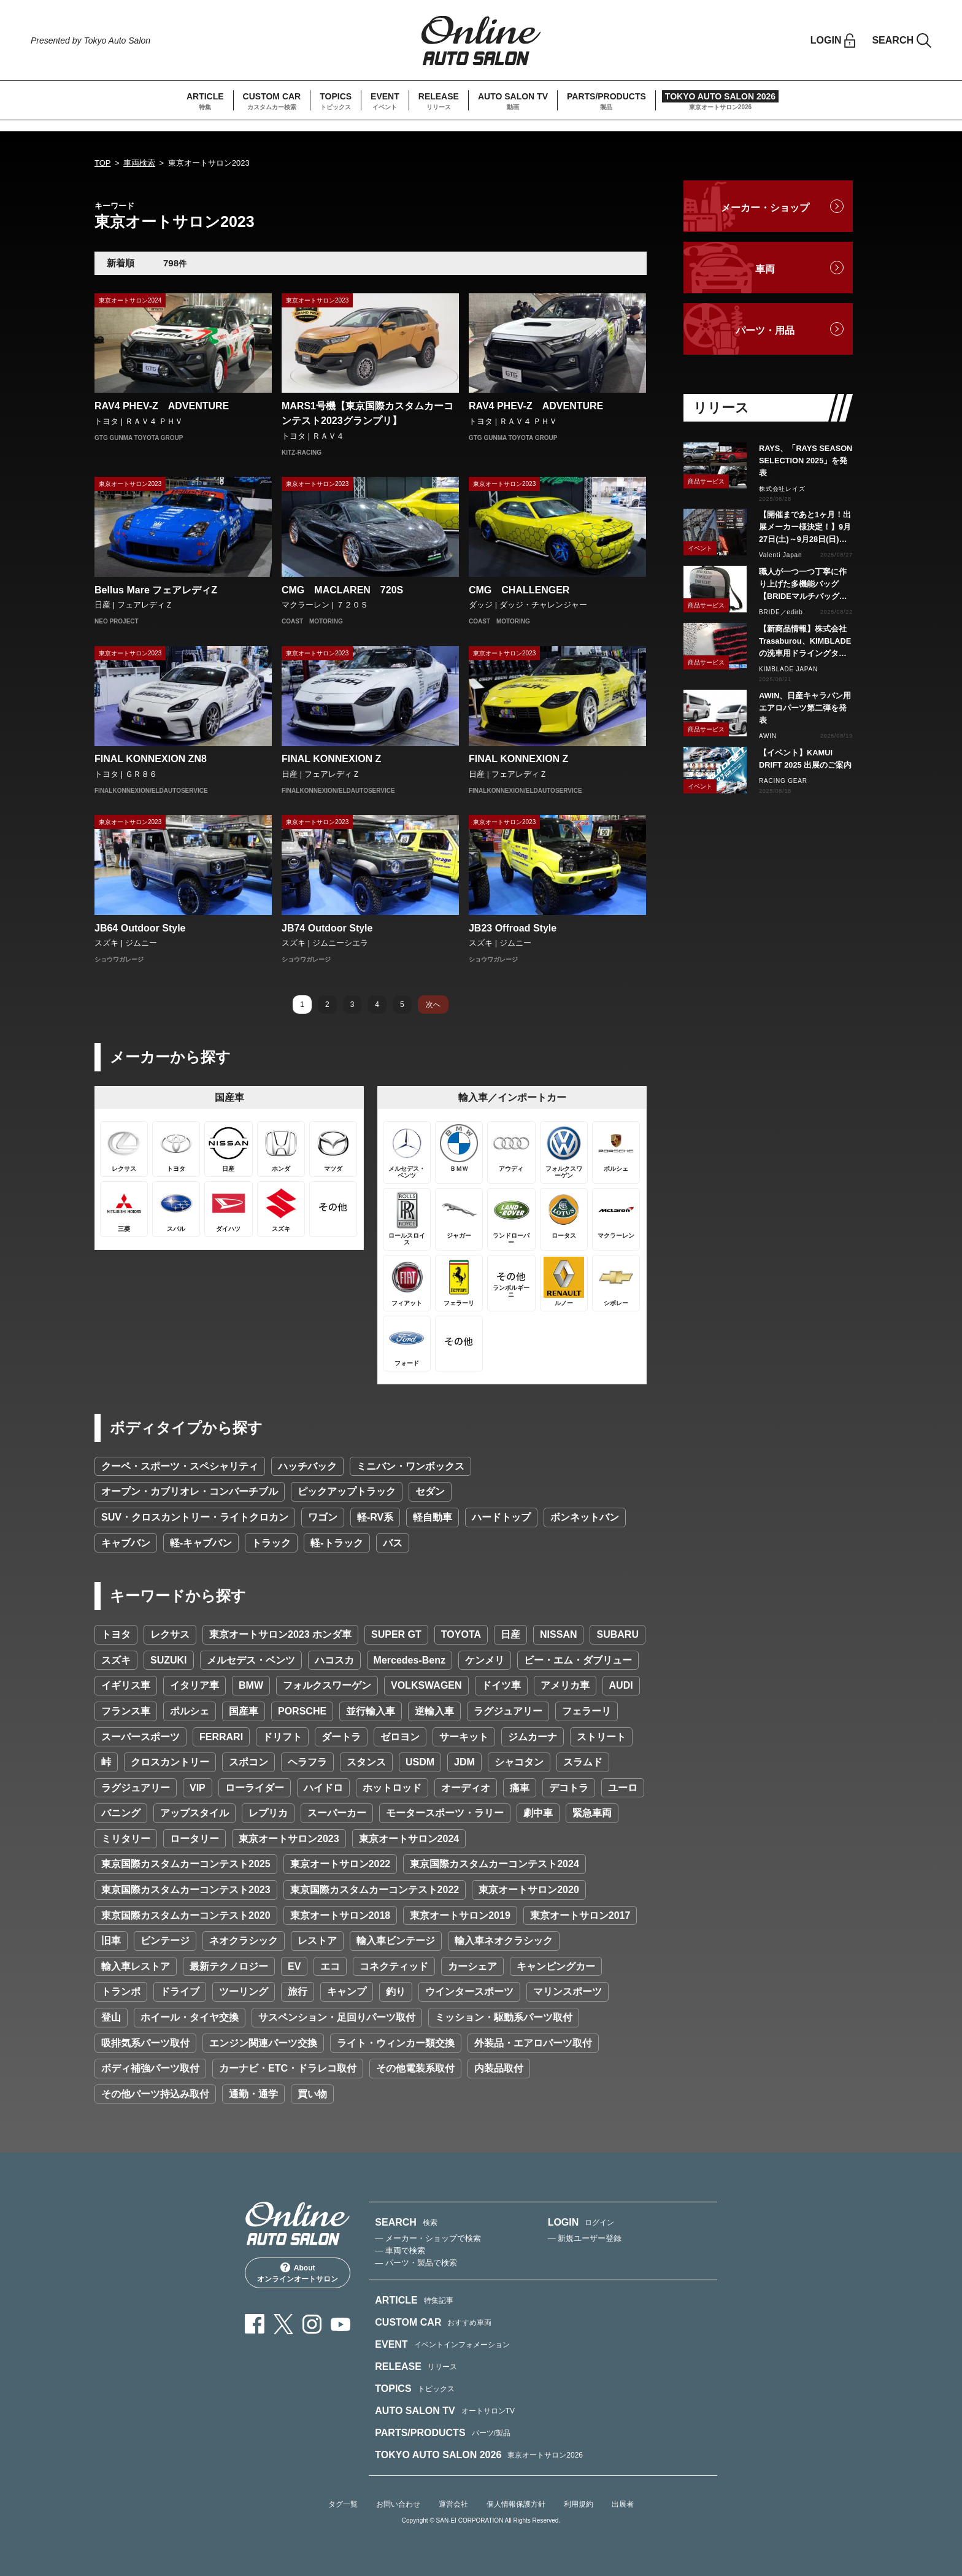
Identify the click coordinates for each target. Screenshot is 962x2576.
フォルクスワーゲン (327, 1685)
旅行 (297, 1991)
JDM (464, 1762)
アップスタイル (194, 1813)
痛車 (519, 1788)
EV (294, 1966)
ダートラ (341, 1737)
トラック (271, 1543)
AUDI (621, 1685)
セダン (430, 1491)
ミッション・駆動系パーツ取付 (503, 2017)
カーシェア (472, 1966)
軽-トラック (336, 1543)
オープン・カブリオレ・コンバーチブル (189, 1491)
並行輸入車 (370, 1711)
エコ (330, 1966)
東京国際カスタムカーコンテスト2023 (186, 1889)
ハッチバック (307, 1466)
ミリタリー (125, 1839)
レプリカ (268, 1813)
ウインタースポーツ (469, 1991)
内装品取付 (498, 2068)
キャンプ (346, 1991)
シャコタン (519, 1762)
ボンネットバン (584, 1517)
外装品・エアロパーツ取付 (533, 2043)
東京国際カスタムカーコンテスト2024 (494, 1864)
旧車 (111, 1940)
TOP (102, 163)
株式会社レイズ (782, 488)
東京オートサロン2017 (580, 1915)
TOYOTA (461, 1634)
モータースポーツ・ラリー (445, 1813)
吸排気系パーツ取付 (145, 2043)
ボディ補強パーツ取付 (150, 2068)
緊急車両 (592, 1813)
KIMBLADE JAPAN (788, 669)
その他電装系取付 (415, 2068)
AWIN (768, 736)
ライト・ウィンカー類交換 (396, 2043)
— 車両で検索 (400, 2250)
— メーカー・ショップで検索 (428, 2238)
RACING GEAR (783, 780)
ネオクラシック (243, 1940)
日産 (510, 1634)
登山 (111, 2017)
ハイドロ (323, 1788)
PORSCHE (302, 1711)
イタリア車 (194, 1685)
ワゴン (322, 1517)
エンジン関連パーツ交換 (263, 2043)
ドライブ (179, 1991)
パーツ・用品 (765, 330)
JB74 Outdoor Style (327, 928)
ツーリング (243, 1991)
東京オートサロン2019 (460, 1915)
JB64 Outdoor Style (139, 928)
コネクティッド (394, 1966)
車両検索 (139, 163)
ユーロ (622, 1788)
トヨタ (116, 1634)
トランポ (120, 1991)
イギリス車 (125, 1685)
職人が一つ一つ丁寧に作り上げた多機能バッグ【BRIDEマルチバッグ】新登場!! (803, 585)
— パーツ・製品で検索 (416, 2263)
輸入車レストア (135, 1966)
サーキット (463, 1737)
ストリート (601, 1737)
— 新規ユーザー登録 (585, 2238)
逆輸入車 (434, 1711)
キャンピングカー (556, 1966)
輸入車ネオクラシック (504, 1940)
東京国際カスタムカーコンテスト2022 (375, 1889)
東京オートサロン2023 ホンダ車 (280, 1634)
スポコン (248, 1762)
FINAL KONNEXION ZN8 (150, 759)
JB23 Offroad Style (512, 928)
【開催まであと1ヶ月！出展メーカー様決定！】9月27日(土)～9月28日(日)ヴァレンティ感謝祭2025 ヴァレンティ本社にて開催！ (805, 528)
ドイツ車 (501, 1685)
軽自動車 (432, 1517)
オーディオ (465, 1788)
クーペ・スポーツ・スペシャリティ (179, 1466)
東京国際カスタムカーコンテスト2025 (186, 1864)
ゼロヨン (400, 1737)
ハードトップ (501, 1517)
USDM (420, 1762)
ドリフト (282, 1737)
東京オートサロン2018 (340, 1915)
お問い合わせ (398, 2504)
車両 (765, 269)
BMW (251, 1685)
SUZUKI (168, 1660)
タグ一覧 (343, 2504)
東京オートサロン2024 (409, 1839)
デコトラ (568, 1788)
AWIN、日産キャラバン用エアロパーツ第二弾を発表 (805, 708)
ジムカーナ (532, 1737)
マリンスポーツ (567, 1991)
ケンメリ (484, 1660)
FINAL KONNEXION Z (331, 759)
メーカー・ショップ (765, 207)
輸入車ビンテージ (395, 1940)
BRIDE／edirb (781, 612)
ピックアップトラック (347, 1491)
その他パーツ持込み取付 (155, 2094)
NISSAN (558, 1634)
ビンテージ (165, 1940)
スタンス (366, 1762)
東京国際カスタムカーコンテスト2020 (186, 1915)
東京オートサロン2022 (340, 1864)
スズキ (116, 1660)
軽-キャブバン (201, 1543)
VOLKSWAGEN (426, 1685)
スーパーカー (336, 1813)
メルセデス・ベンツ (251, 1660)
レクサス (170, 1634)
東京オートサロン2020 (529, 1889)
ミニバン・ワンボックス (410, 1466)
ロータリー (194, 1839)
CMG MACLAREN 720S (342, 590)
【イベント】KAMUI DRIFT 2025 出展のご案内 (805, 758)
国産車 (243, 1711)
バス (392, 1543)
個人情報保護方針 (516, 2504)
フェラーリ (586, 1711)
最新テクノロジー (229, 1966)
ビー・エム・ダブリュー (578, 1660)
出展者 (623, 2504)
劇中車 (538, 1813)
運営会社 (453, 2504)
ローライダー (254, 1788)
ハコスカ (334, 1660)
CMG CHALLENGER (524, 590)
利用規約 (578, 2504)
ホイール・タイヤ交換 (189, 2017)
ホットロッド (392, 1788)
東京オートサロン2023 (289, 1839)
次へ (433, 1004)
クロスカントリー (170, 1762)
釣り (396, 1991)
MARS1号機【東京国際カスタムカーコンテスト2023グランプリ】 (367, 413)
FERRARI (221, 1737)
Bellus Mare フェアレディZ (155, 590)
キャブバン (125, 1543)
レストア (317, 1940)
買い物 (312, 2094)
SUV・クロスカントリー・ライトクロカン (194, 1517)
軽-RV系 (375, 1517)
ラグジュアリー (508, 1711)
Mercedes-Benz (409, 1660)
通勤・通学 (253, 2094)
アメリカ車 (565, 1685)
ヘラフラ (307, 1762)
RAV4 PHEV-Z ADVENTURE (161, 406)
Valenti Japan (780, 555)
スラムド (582, 1762)
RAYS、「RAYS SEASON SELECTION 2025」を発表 (805, 460)
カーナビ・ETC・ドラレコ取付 (287, 2068)
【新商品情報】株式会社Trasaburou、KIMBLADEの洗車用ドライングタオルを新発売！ (805, 642)
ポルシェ (189, 1711)
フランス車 (125, 1711)
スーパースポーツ (140, 1737)
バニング (120, 1813)
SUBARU (617, 1634)
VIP (198, 1788)
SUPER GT (396, 1634)
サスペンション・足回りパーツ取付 (336, 2017)
